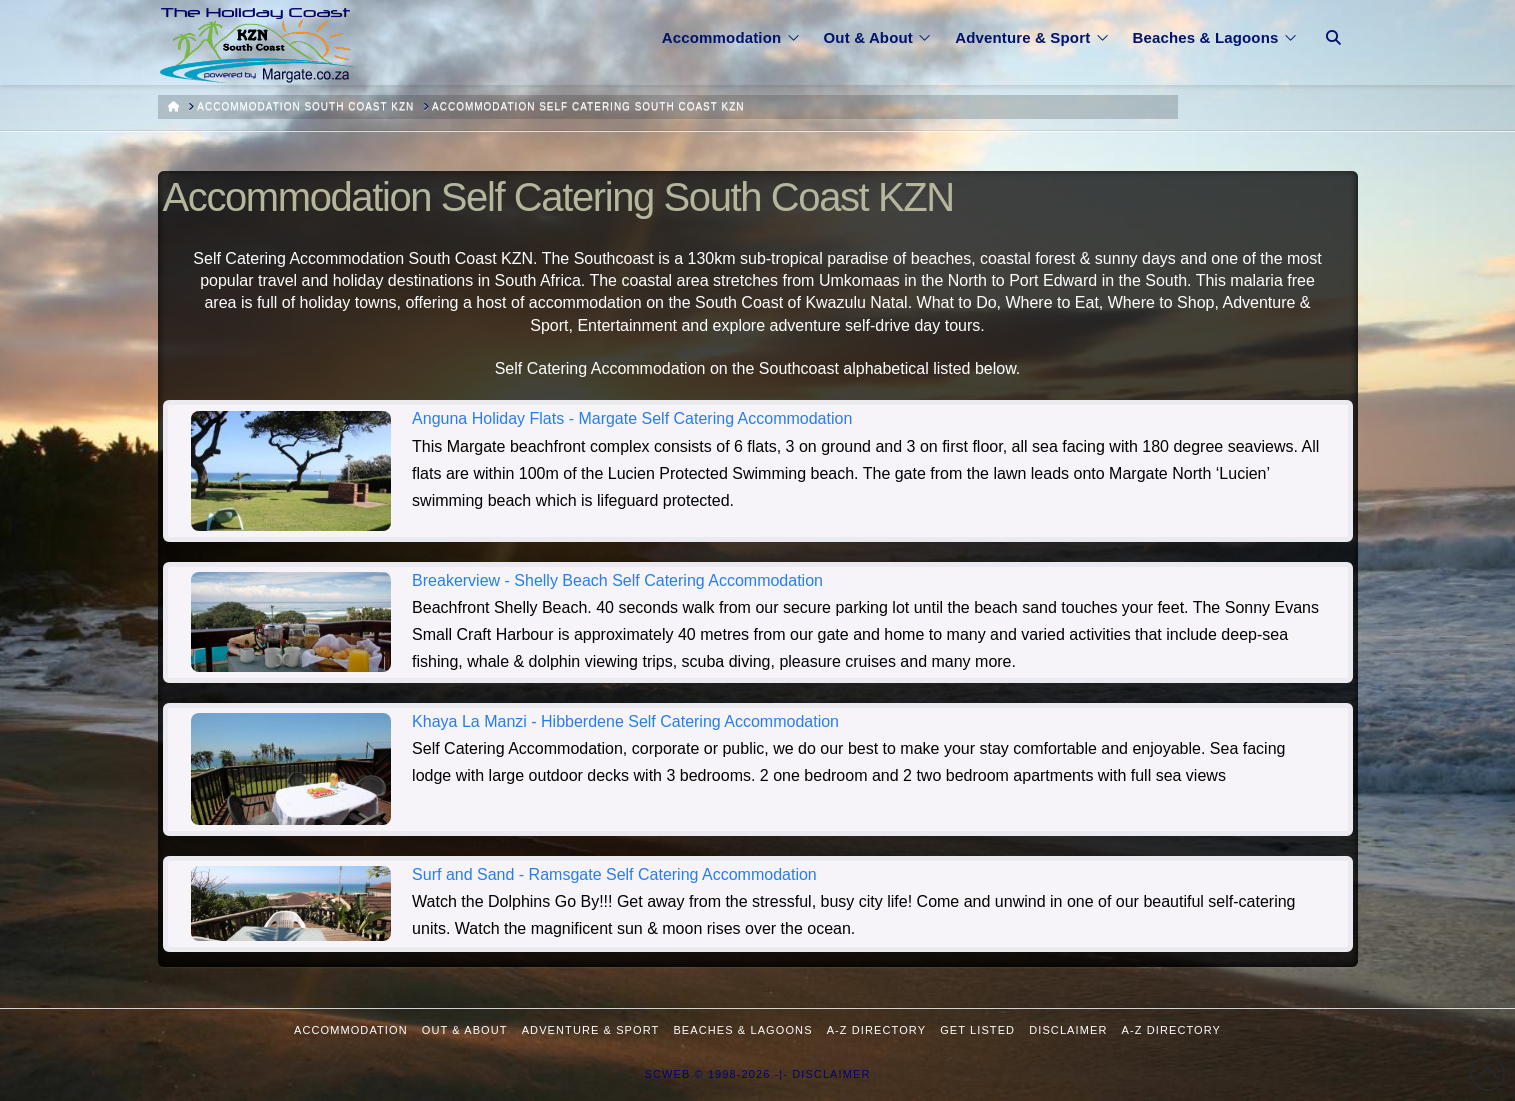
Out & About (465, 1030)
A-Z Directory (876, 1030)
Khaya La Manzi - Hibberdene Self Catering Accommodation (625, 721)
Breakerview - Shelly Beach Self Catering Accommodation (617, 580)
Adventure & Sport (591, 1030)
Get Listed (977, 1030)
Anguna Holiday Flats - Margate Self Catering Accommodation (632, 418)
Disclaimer (1068, 1030)
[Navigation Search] (1333, 25)
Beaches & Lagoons (742, 1030)
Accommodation (351, 1030)
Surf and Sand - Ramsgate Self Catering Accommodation (614, 874)
